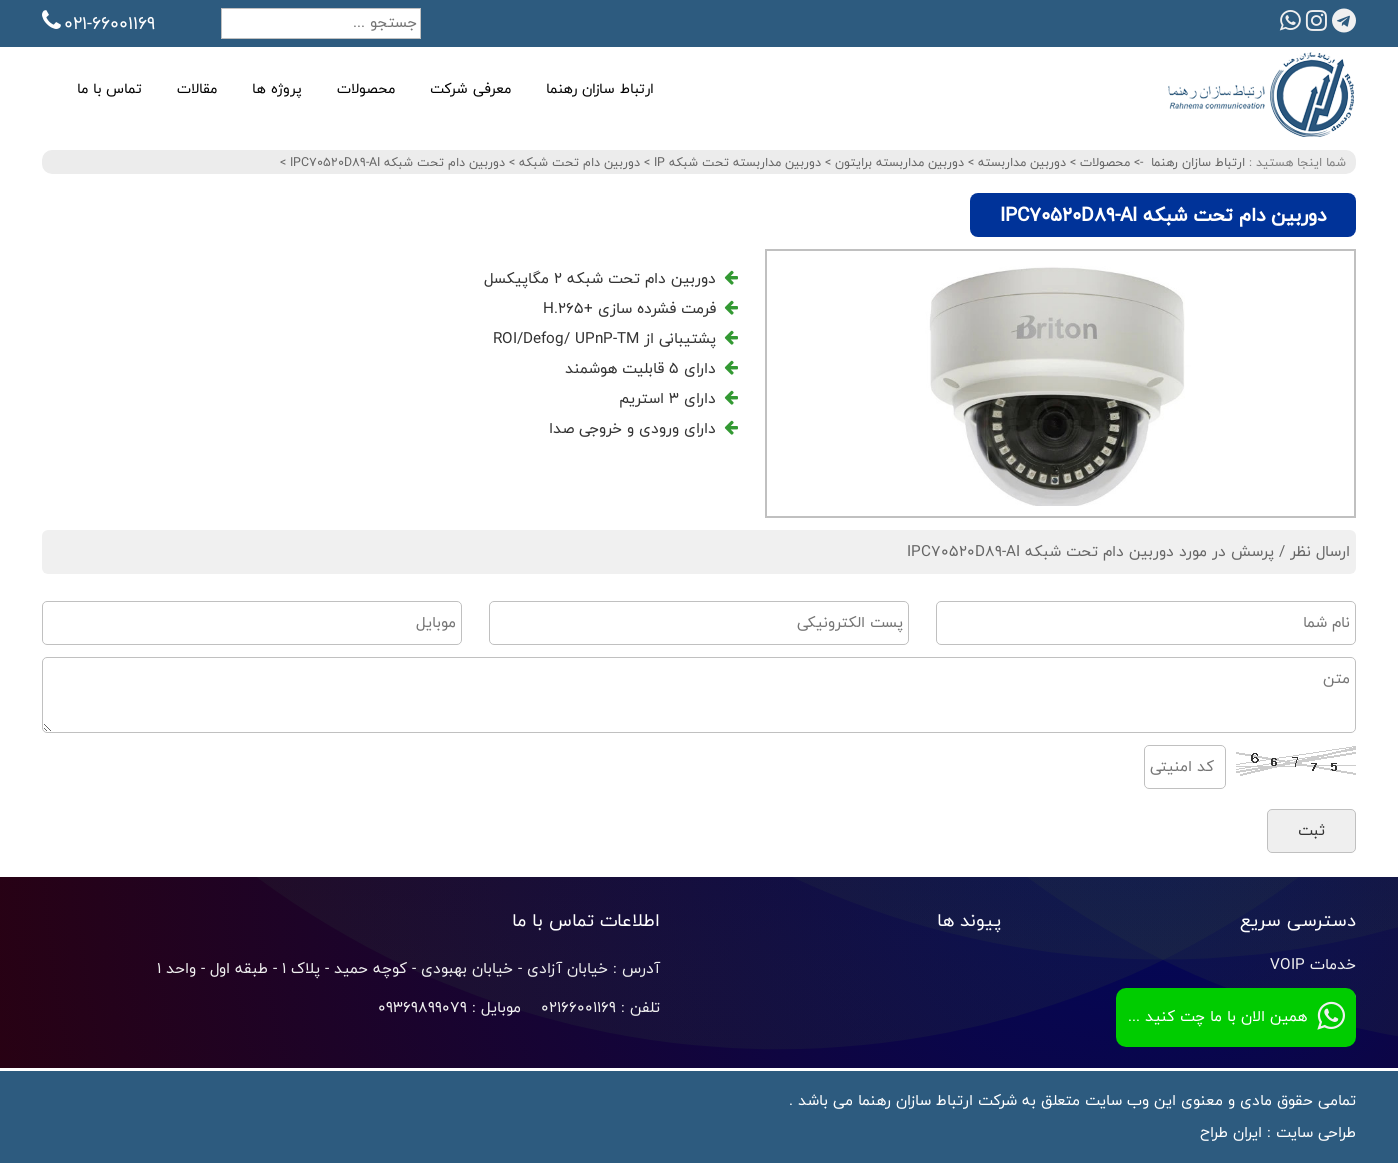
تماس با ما (109, 88)
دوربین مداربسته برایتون (897, 162)
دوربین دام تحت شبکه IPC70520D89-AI (395, 162)
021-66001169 (98, 23)
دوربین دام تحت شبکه (577, 162)
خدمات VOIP (1313, 964)
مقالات (197, 88)
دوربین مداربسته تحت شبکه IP (735, 162)
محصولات (366, 88)
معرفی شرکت (470, 88)
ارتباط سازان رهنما (600, 88)
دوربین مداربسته (1020, 162)
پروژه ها (277, 88)
